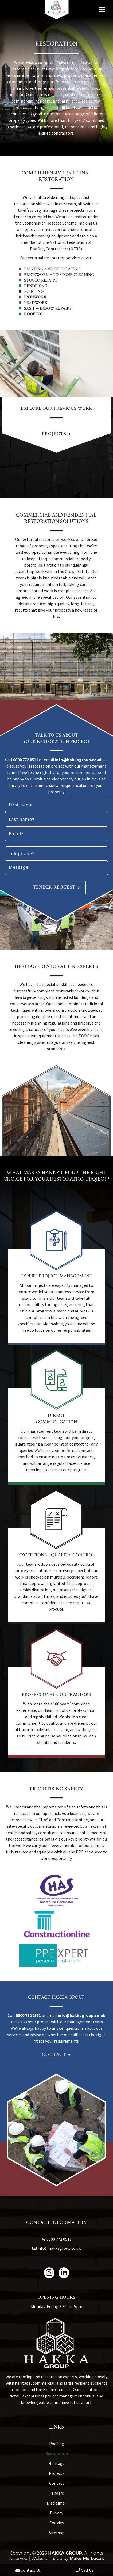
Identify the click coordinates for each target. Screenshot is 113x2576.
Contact (56, 2054)
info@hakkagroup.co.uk (79, 759)
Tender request (56, 887)
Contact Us (28, 2570)
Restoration (56, 2453)
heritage (23, 997)
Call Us (84, 2570)
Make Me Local (86, 2558)
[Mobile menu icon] (102, 9)
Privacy (56, 2513)
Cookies (56, 2522)
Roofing (33, 314)
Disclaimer (56, 2503)
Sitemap (56, 2532)
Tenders (56, 2493)
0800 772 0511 (25, 759)
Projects (56, 434)
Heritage (56, 2463)
